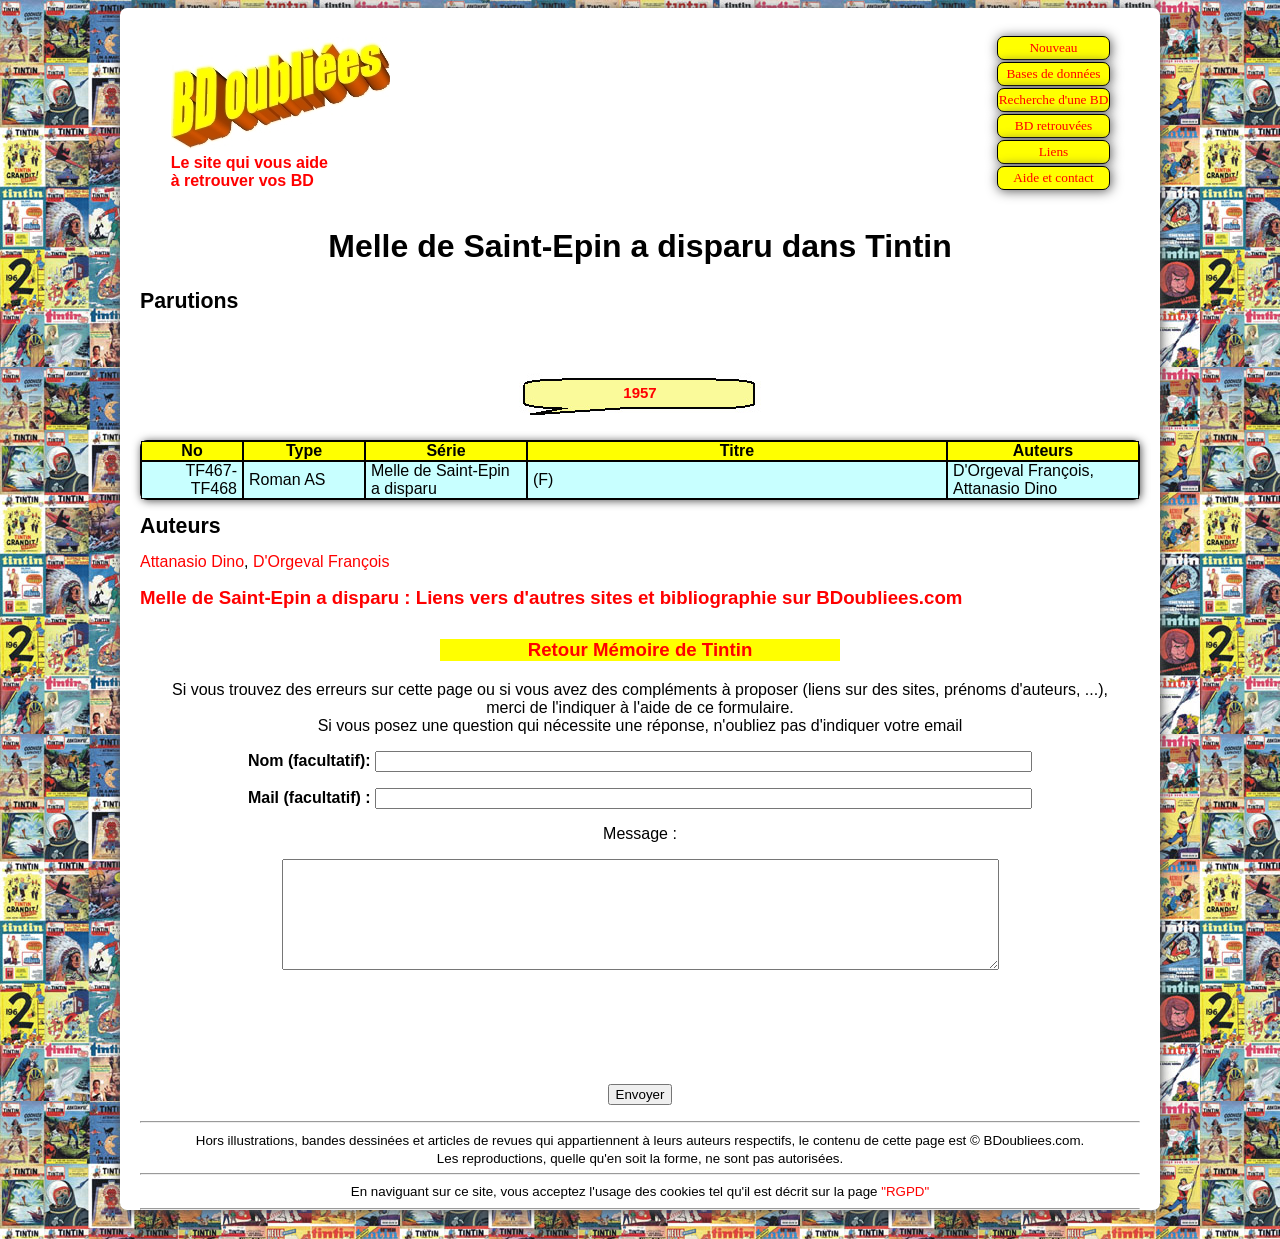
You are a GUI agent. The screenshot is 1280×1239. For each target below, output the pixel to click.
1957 (639, 392)
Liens (1054, 151)
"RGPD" (905, 1212)
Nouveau (1053, 47)
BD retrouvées (1053, 125)
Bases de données (1053, 73)
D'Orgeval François (321, 561)
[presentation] (640, 1050)
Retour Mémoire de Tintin (640, 649)
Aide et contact (1053, 177)
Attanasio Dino (192, 561)
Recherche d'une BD (1054, 99)
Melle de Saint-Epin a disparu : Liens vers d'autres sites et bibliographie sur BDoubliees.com (551, 597)
